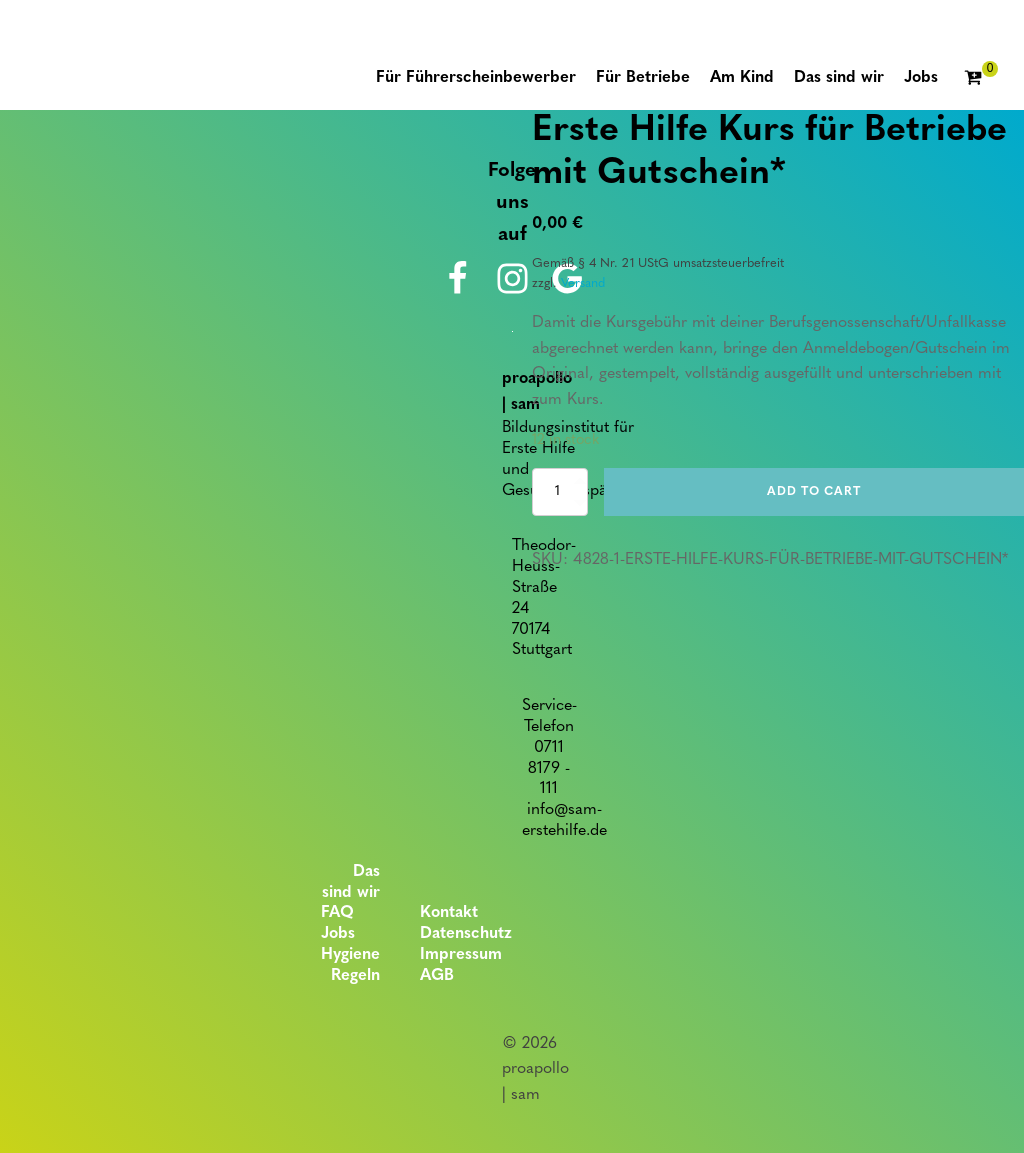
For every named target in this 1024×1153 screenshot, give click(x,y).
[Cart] (981, 79)
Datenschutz (466, 934)
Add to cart (814, 492)
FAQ (337, 913)
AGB (437, 976)
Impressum (461, 955)
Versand (583, 283)
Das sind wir (351, 882)
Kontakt (449, 913)
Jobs (338, 934)
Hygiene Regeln (350, 965)
